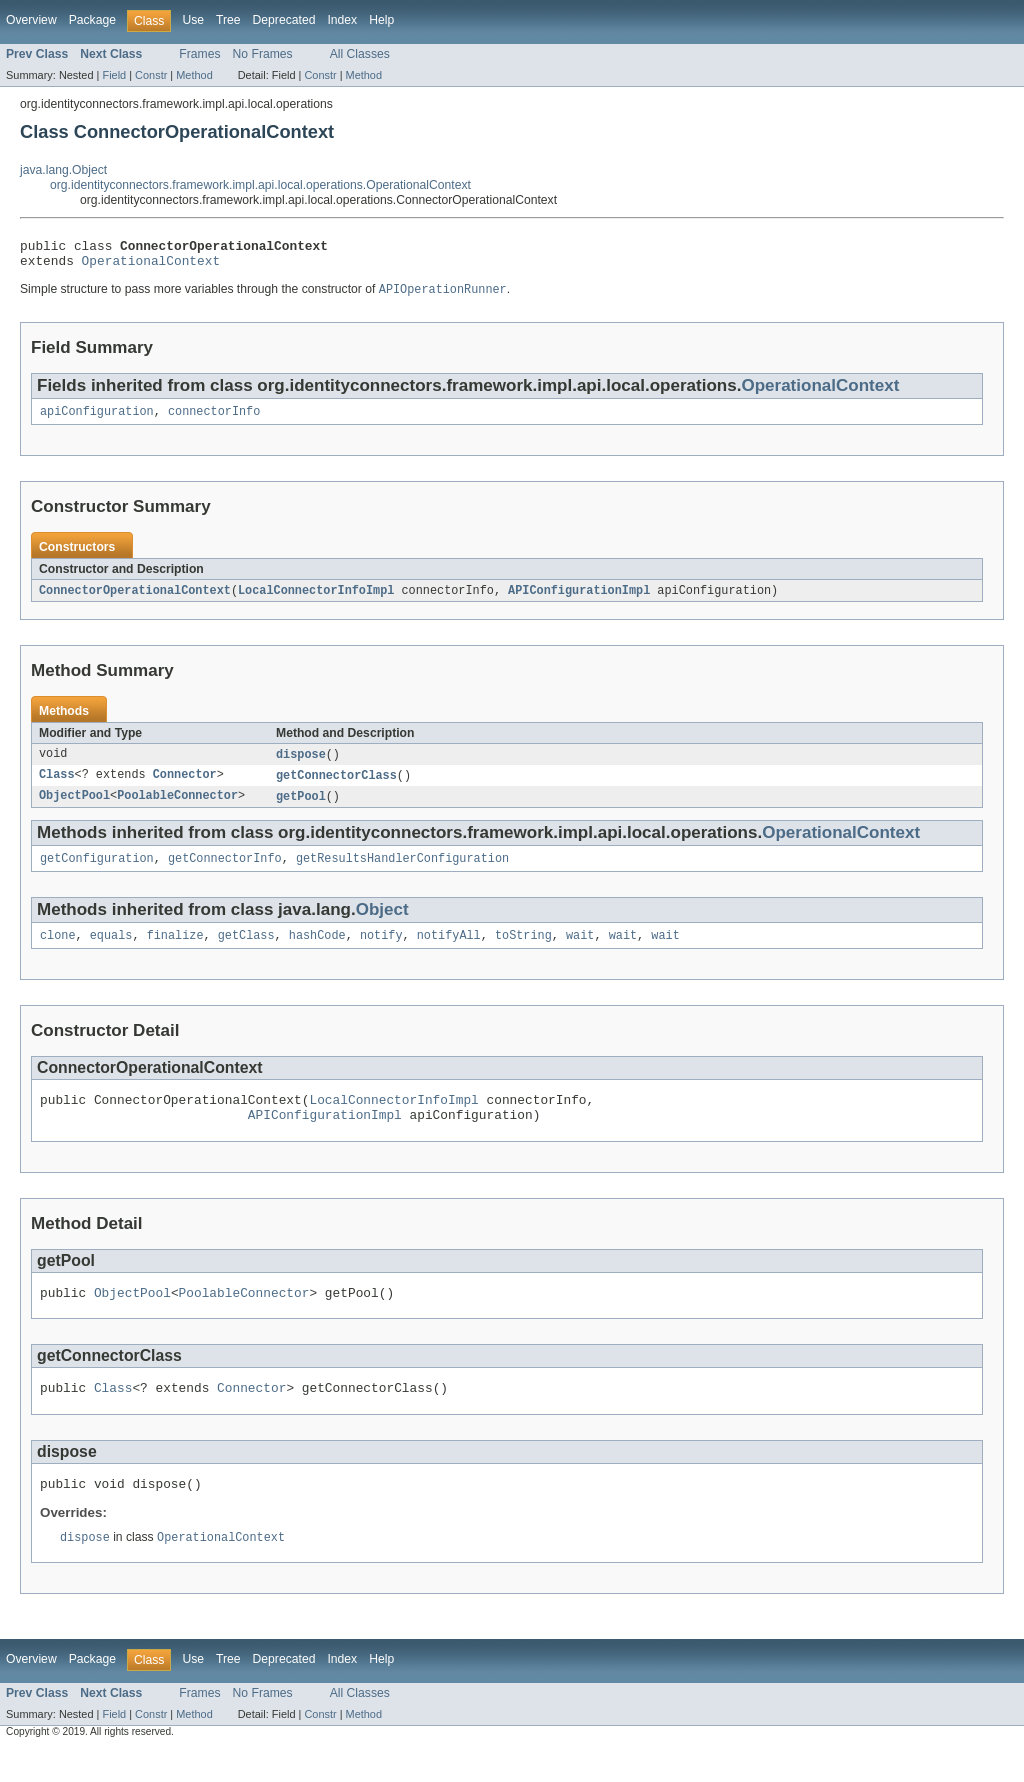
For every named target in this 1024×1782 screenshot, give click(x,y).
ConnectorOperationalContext (135, 600)
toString (523, 952)
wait (580, 952)
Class (57, 787)
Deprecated (284, 20)
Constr (151, 75)
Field (114, 75)
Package (92, 20)
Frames (199, 54)
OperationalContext (151, 266)
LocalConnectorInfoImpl (316, 600)
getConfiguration (97, 873)
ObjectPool (74, 809)
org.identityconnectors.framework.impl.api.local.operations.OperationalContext (260, 185)
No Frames (263, 54)
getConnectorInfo (225, 873)
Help (381, 20)
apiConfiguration (97, 420)
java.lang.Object (63, 170)
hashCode (317, 952)
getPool (301, 809)
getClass (246, 952)
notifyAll (449, 952)
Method (194, 75)
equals (111, 952)
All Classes (360, 54)
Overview (31, 20)
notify (381, 952)
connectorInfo (214, 420)
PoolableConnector (177, 809)
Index (342, 20)
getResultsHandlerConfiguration (402, 873)
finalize (175, 952)
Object (382, 924)
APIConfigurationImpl (579, 600)
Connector (185, 787)
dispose (301, 765)
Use (193, 20)
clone (58, 952)
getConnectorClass (336, 787)
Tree (228, 20)
